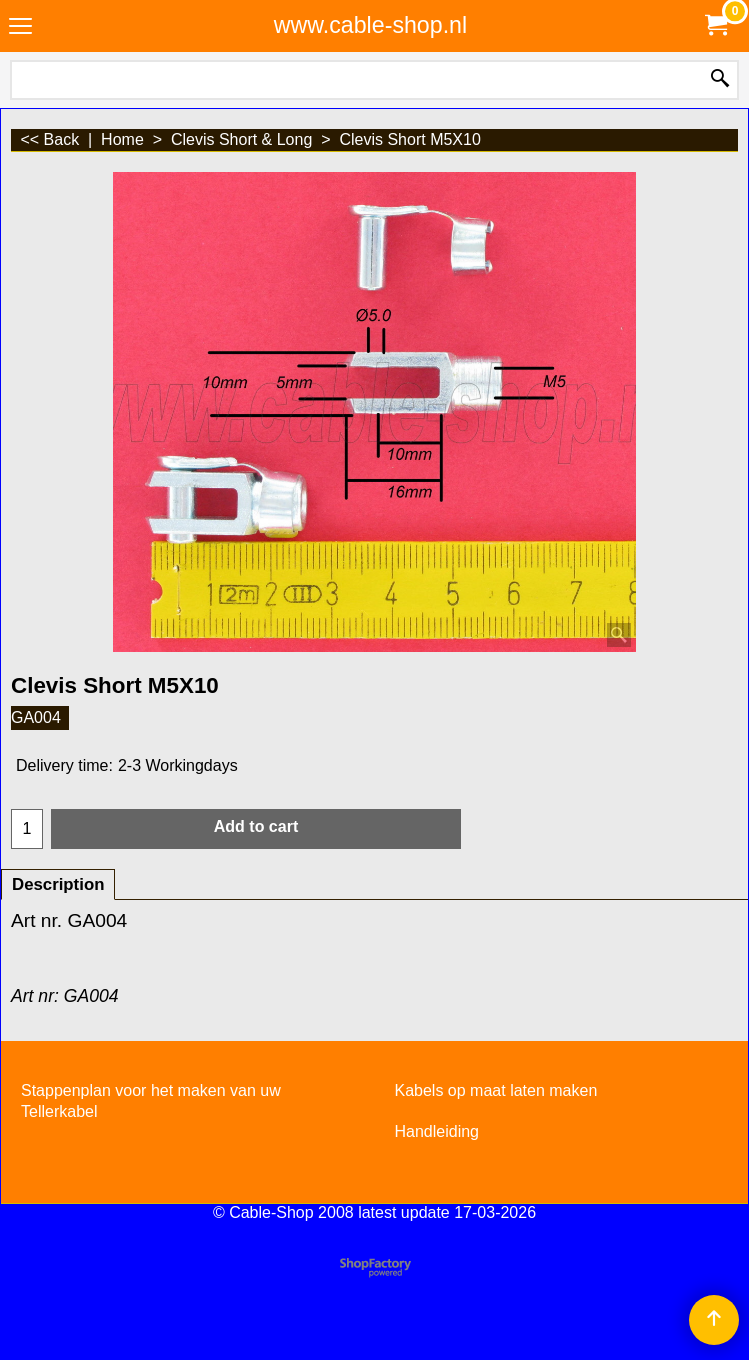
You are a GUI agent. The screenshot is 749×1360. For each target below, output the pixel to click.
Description (58, 884)
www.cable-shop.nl (370, 25)
